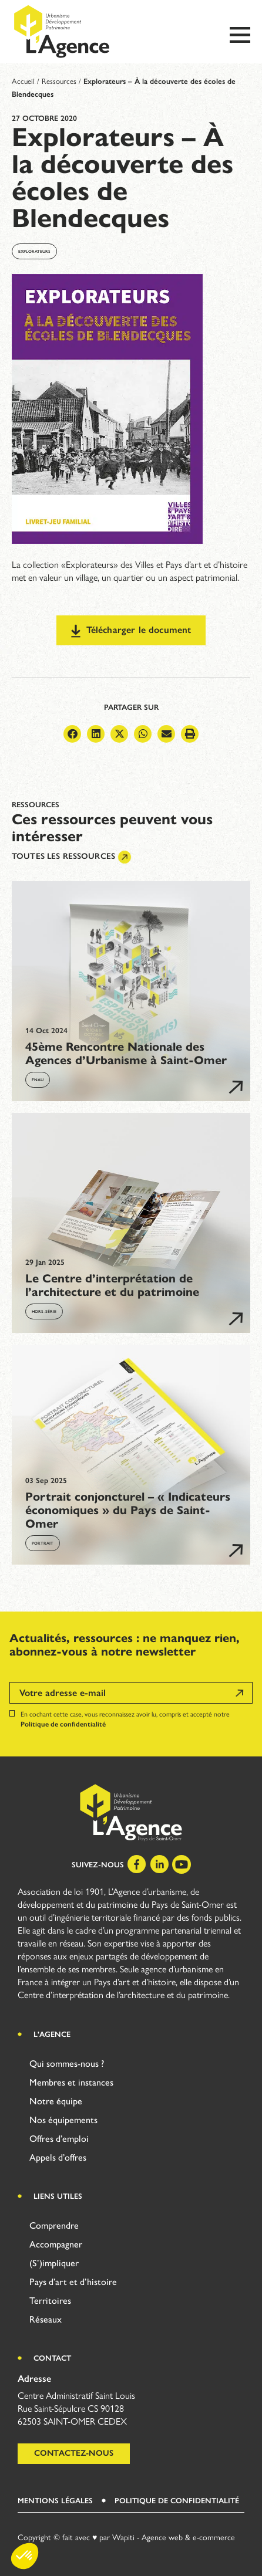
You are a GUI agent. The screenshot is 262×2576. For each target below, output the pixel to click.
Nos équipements (63, 2119)
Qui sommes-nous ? (66, 2063)
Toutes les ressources (71, 856)
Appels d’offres (57, 2157)
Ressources (59, 81)
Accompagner (55, 2244)
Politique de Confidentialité (177, 2500)
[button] (72, 734)
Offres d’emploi (59, 2138)
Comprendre (54, 2225)
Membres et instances (71, 2082)
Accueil (23, 81)
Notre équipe (55, 2101)
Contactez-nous (73, 2453)
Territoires (50, 2300)
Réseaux (45, 2319)
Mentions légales (55, 2500)
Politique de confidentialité (63, 1724)
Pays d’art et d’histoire (73, 2281)
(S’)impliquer (54, 2263)
